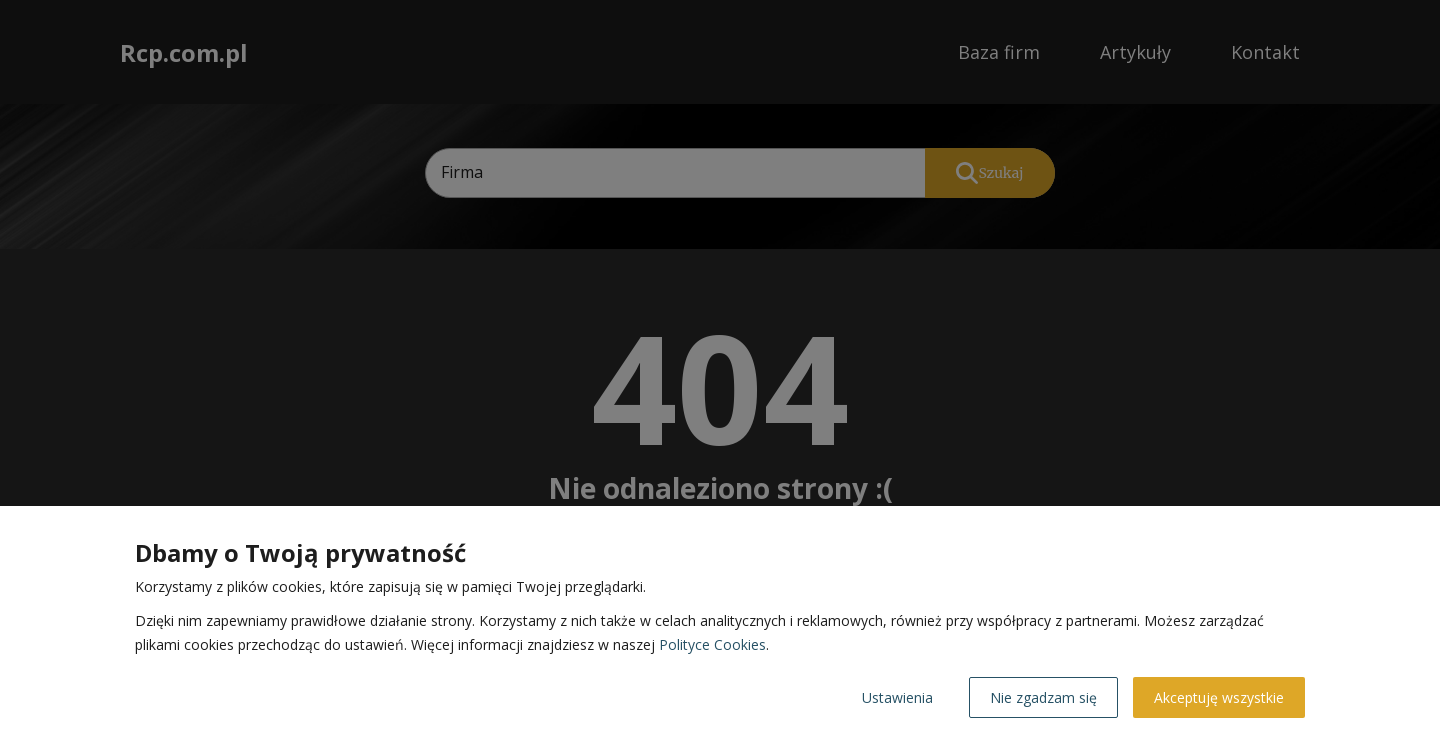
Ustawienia (897, 697)
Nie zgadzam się (1043, 697)
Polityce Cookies (712, 644)
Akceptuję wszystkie (1219, 697)
